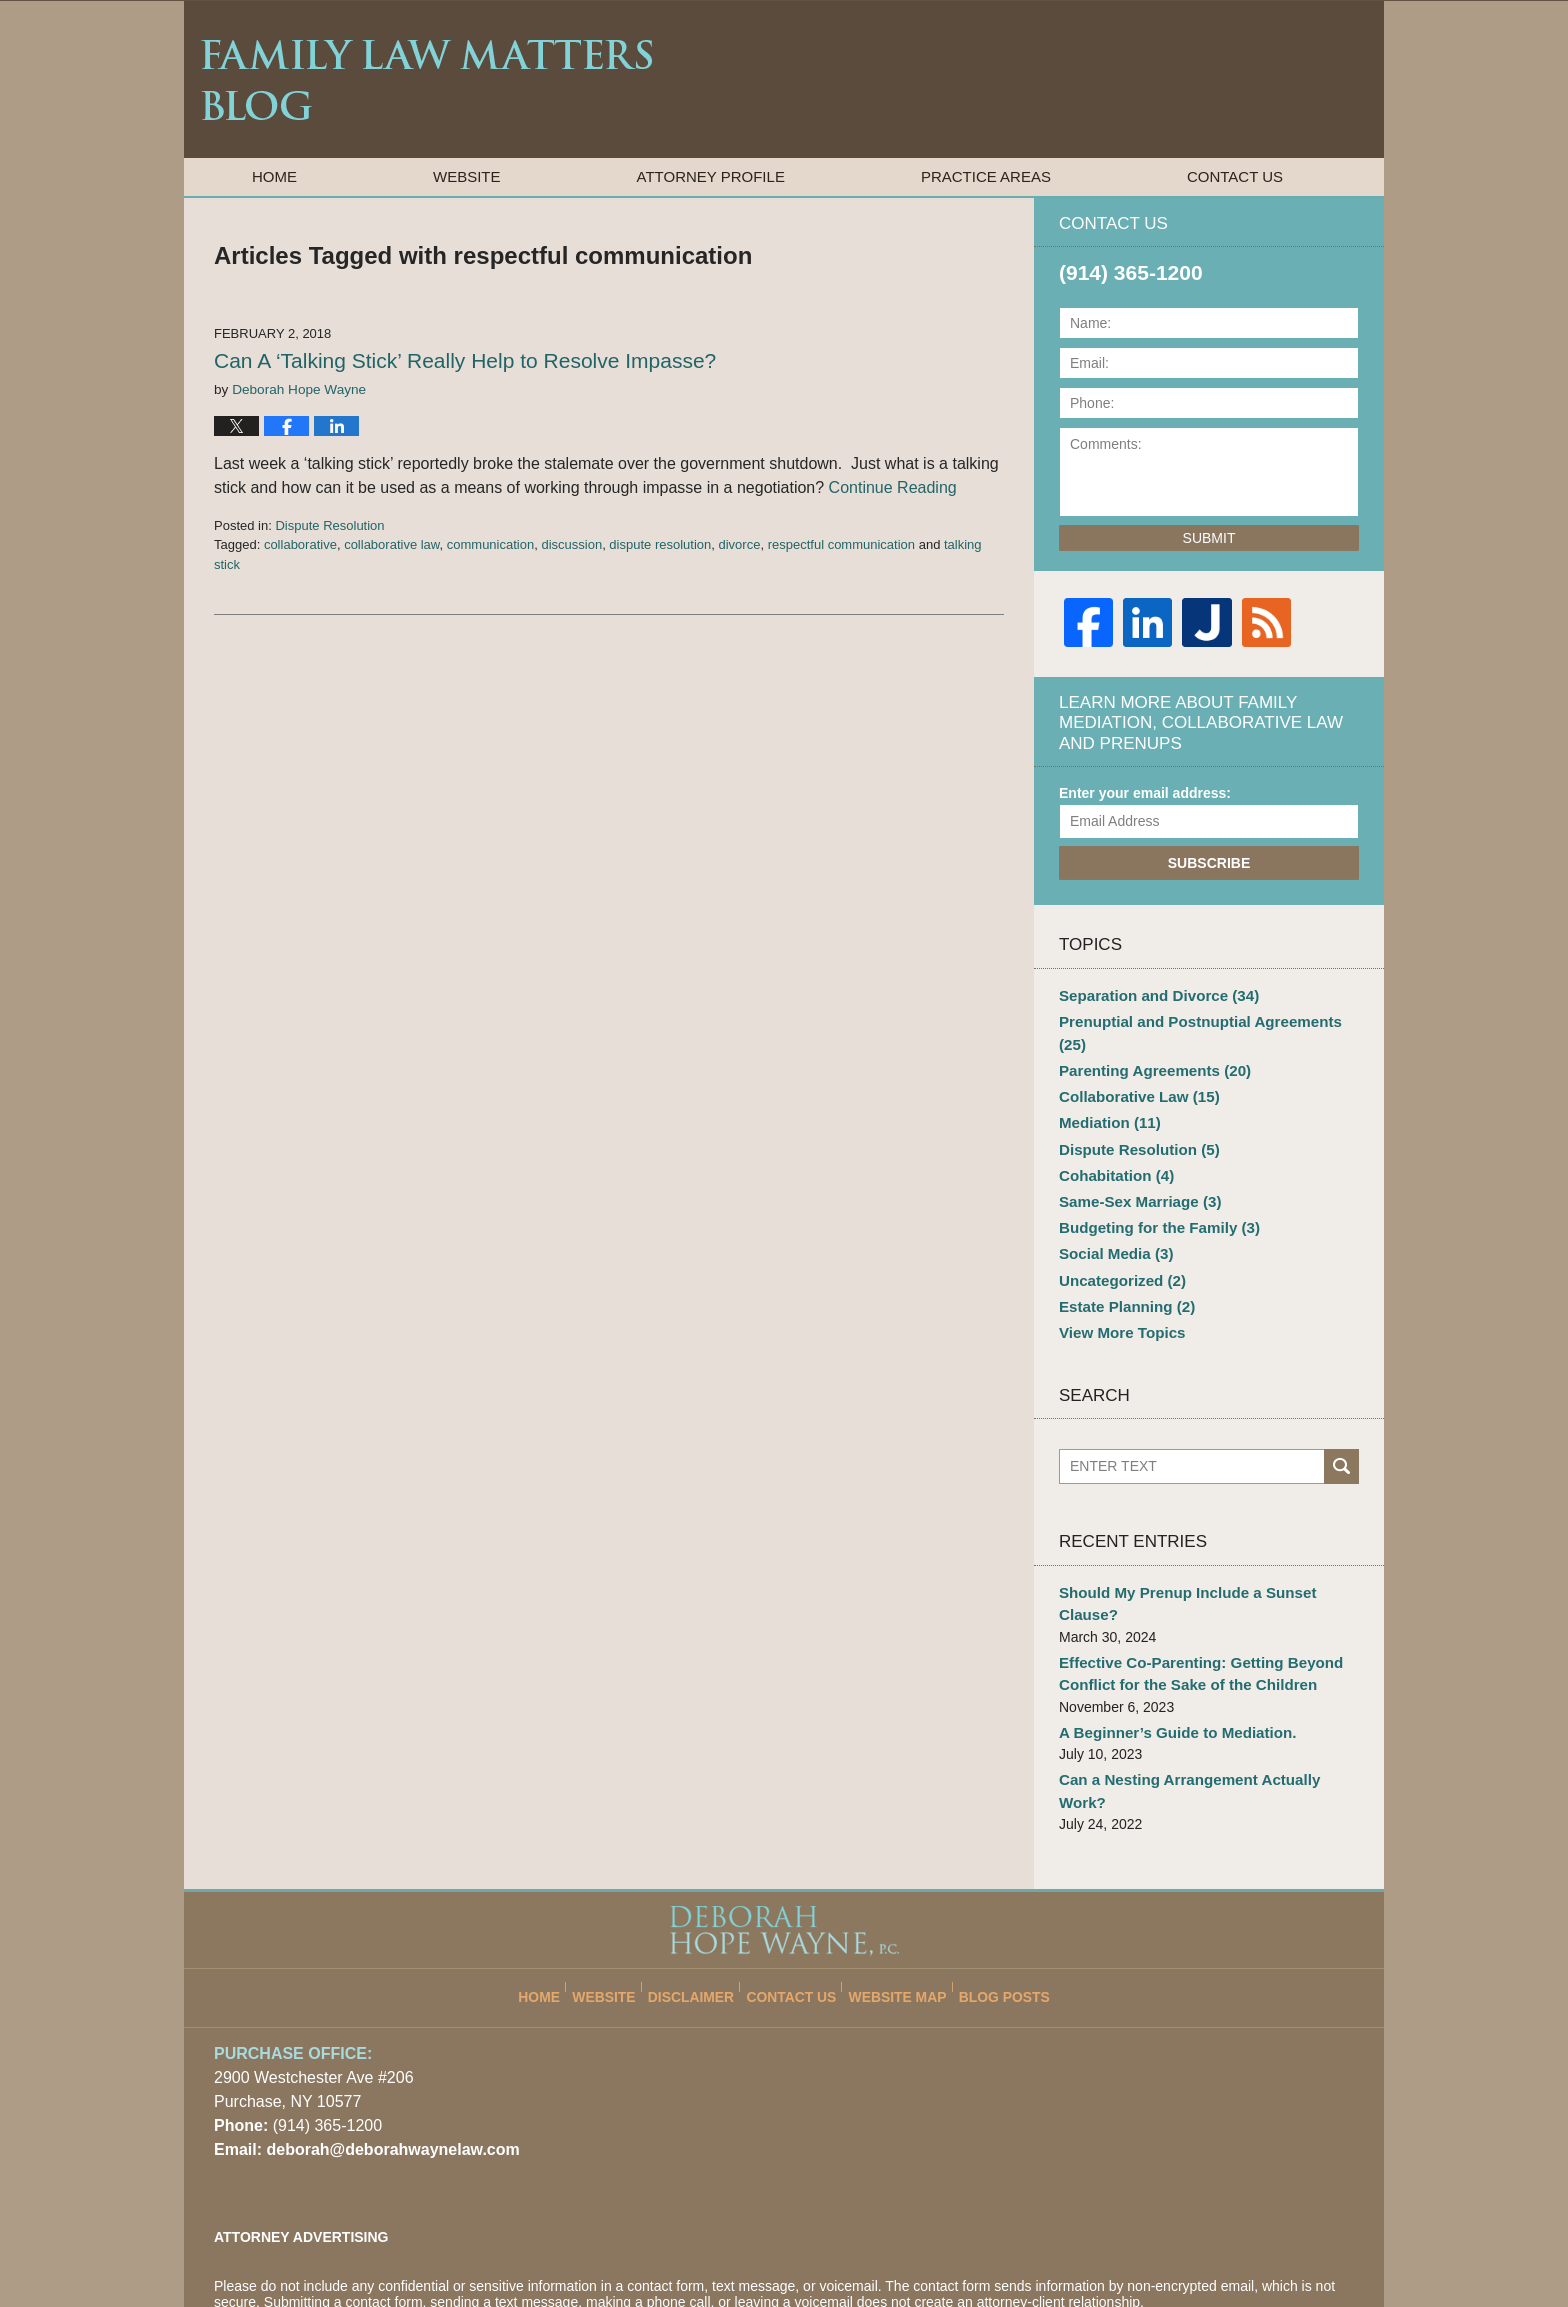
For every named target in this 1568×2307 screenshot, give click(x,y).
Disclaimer (704, 1888)
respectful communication (841, 544)
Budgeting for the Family (1152, 1191)
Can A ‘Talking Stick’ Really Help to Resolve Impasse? (465, 360)
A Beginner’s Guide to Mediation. (1169, 1658)
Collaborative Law (1133, 1068)
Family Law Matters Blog (426, 80)
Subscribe (1209, 863)
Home (274, 176)
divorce (740, 544)
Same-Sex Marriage (1134, 1166)
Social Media (1112, 1215)
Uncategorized (1117, 1240)
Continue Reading (893, 487)
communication (490, 544)
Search (1341, 1421)
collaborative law (391, 544)
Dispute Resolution (329, 525)
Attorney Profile (711, 176)
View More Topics (1117, 1289)
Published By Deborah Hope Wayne (1249, 78)
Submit (1209, 538)
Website (467, 176)
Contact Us (1235, 176)
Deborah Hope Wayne (447, 2244)
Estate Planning (1122, 1264)
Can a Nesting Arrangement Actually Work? (1203, 1704)
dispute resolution (660, 544)
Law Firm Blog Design (1258, 2246)
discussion (571, 544)
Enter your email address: (1145, 793)
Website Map (894, 1888)
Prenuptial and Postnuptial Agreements (1204, 1019)
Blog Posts (992, 1888)
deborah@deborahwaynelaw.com (385, 2049)
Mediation (1106, 1093)
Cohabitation (1112, 1142)
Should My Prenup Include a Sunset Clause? (1207, 1546)
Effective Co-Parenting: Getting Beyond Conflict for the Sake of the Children (1190, 1602)
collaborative (300, 544)
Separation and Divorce (1151, 995)
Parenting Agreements (1148, 1044)
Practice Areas (986, 176)
